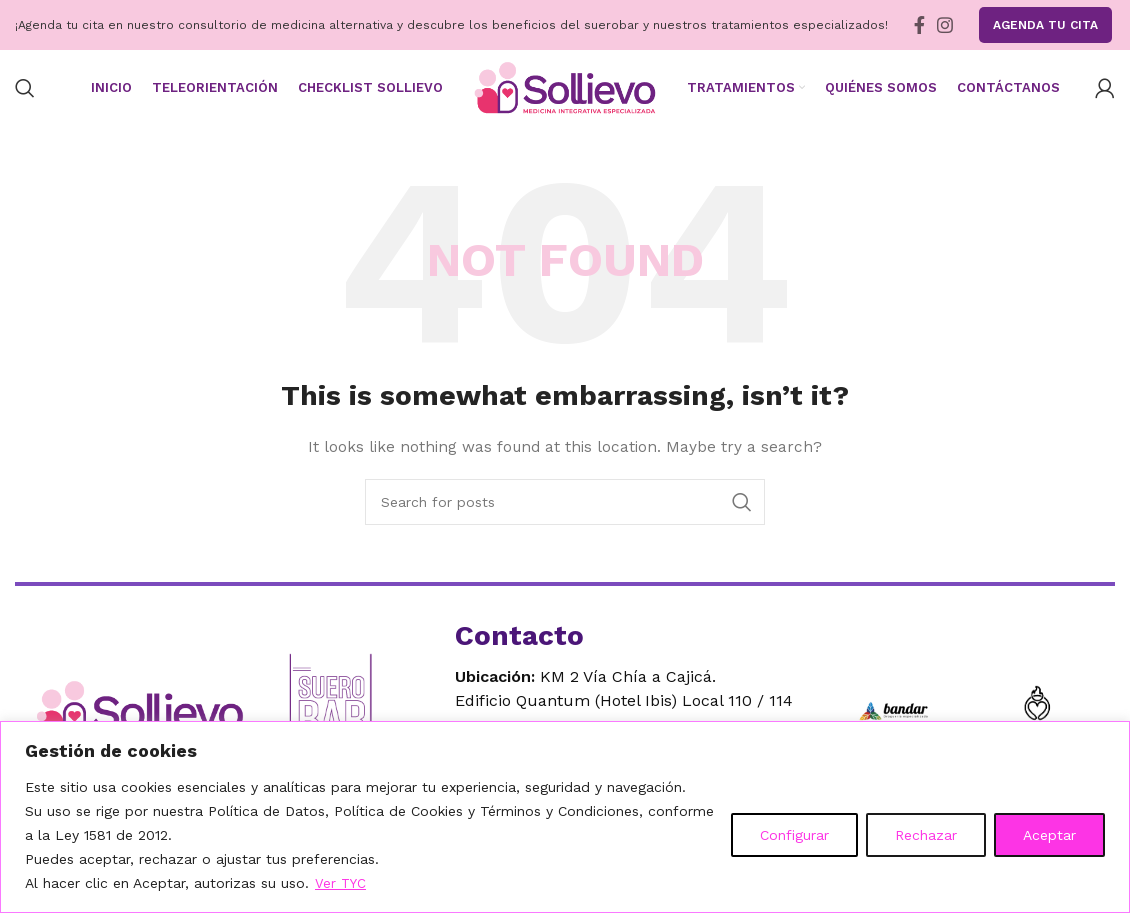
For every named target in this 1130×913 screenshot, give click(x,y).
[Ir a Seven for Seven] (1036, 720)
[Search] (25, 93)
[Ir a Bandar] (893, 720)
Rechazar (926, 836)
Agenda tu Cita (1045, 25)
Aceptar (1049, 836)
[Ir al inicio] (145, 720)
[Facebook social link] (919, 25)
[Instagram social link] (945, 25)
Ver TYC (341, 884)
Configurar (794, 836)
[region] (565, 817)
